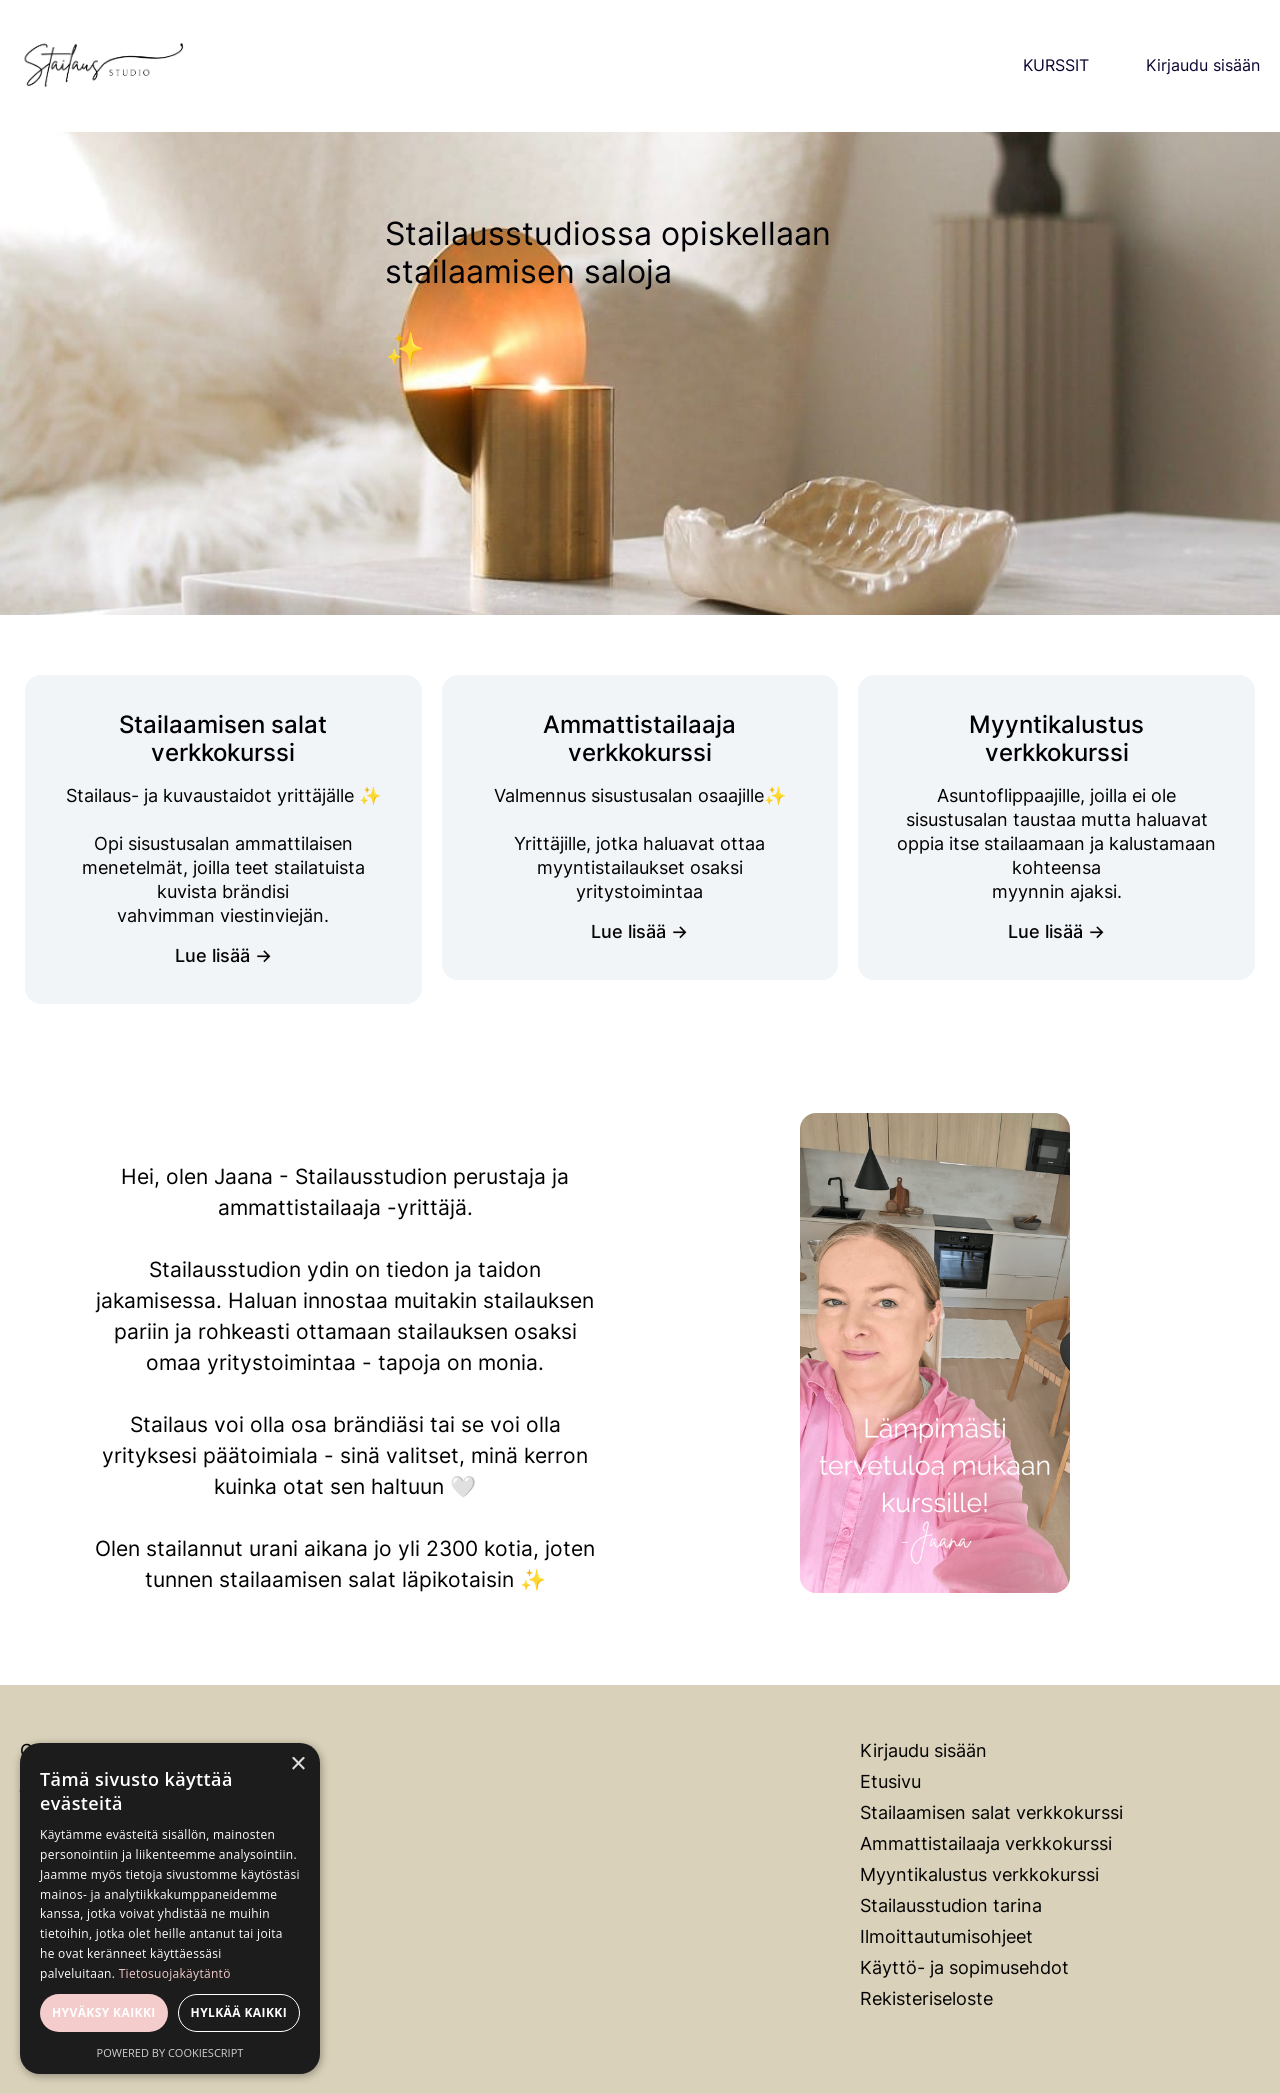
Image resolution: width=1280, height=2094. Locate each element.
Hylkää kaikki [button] (239, 2012)
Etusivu (890, 1781)
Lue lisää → (223, 955)
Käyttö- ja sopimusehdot (964, 1967)
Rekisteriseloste (926, 1998)
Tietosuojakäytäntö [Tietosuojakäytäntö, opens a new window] (175, 1973)
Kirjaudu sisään (1203, 65)
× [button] (297, 1764)
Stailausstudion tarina (951, 1905)
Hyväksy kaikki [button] (104, 2012)
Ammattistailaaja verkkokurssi (986, 1843)
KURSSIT (1056, 65)
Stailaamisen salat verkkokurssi (991, 1812)
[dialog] (170, 1908)
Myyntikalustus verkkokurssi (979, 1874)
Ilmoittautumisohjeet (946, 1936)
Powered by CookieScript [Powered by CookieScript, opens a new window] (170, 2052)
